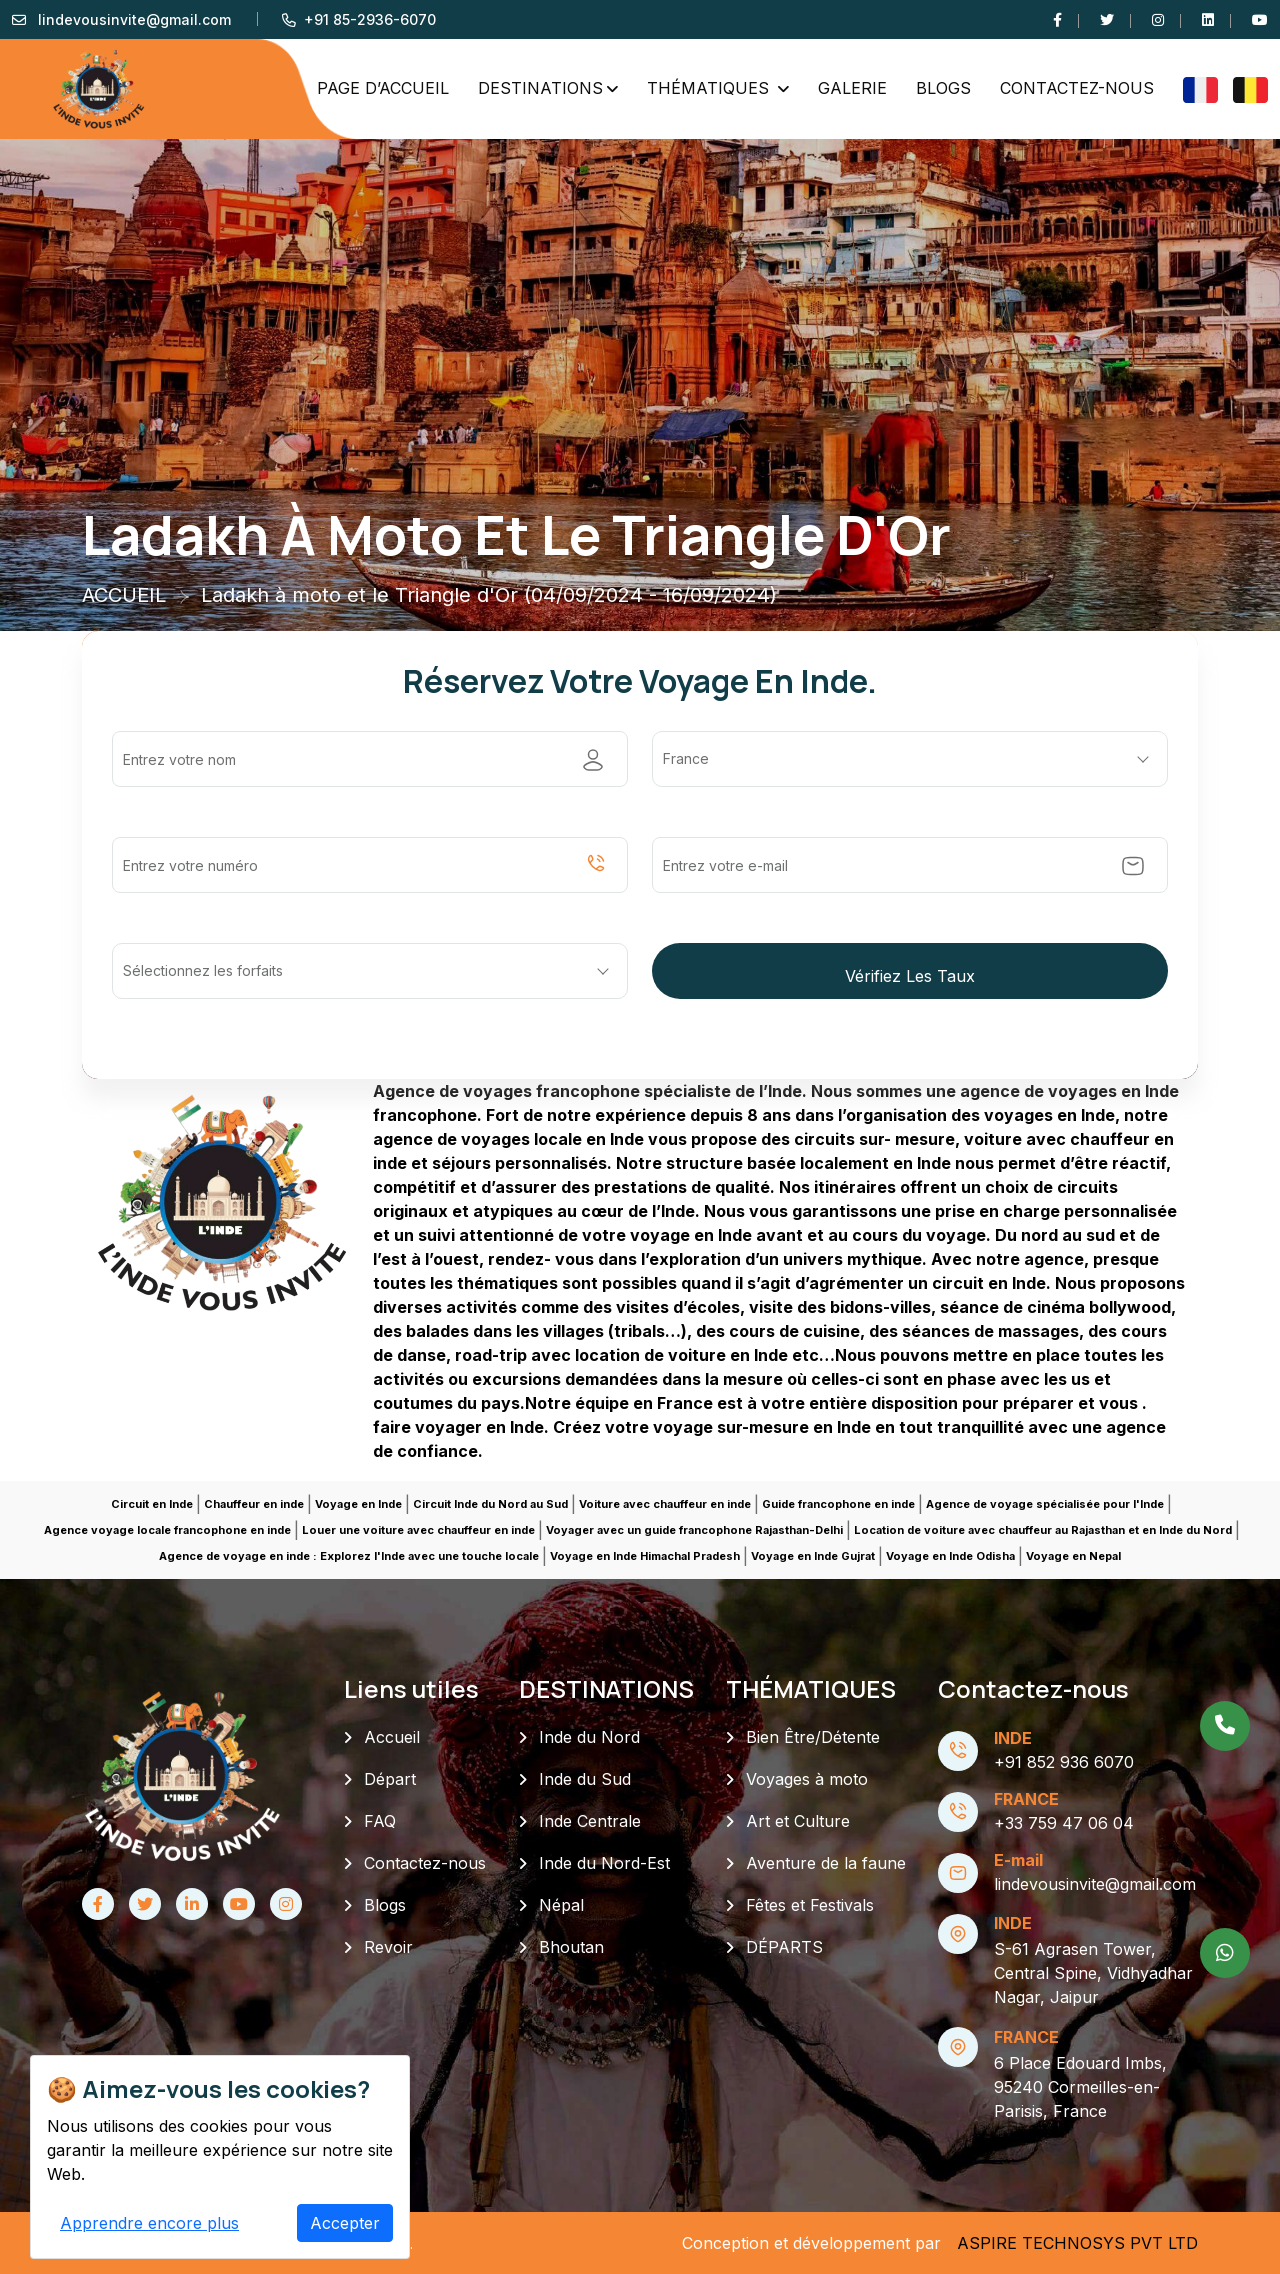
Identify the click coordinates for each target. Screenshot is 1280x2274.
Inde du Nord (589, 1737)
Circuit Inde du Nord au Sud (490, 1504)
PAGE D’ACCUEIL (383, 88)
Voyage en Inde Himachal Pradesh (645, 1556)
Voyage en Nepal (1073, 1556)
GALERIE (852, 88)
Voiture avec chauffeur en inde (665, 1504)
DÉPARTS (784, 1947)
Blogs (943, 88)
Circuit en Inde (152, 1504)
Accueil (392, 1737)
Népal (561, 1905)
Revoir (388, 1947)
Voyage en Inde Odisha (950, 1556)
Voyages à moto (807, 1779)
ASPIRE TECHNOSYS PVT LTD (1077, 2243)
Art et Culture (798, 1821)
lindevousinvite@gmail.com (134, 19)
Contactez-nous (1077, 88)
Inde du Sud (585, 1779)
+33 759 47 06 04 (1064, 1823)
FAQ (380, 1821)
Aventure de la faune (826, 1863)
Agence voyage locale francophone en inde (167, 1530)
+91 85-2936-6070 (370, 19)
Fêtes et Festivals (810, 1905)
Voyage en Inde (358, 1504)
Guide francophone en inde (838, 1504)
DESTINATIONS (540, 88)
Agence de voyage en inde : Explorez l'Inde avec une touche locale (349, 1556)
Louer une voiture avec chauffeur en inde (418, 1530)
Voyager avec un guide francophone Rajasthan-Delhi (694, 1530)
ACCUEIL (124, 595)
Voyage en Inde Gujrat (813, 1556)
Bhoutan (571, 1947)
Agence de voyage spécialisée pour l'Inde (1045, 1504)
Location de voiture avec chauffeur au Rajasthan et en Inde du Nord (1043, 1530)
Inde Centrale (590, 1821)
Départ (390, 1779)
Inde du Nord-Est (604, 1863)
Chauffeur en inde (254, 1504)
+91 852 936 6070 (1064, 1762)
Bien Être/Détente (813, 1737)
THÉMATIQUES (710, 88)
